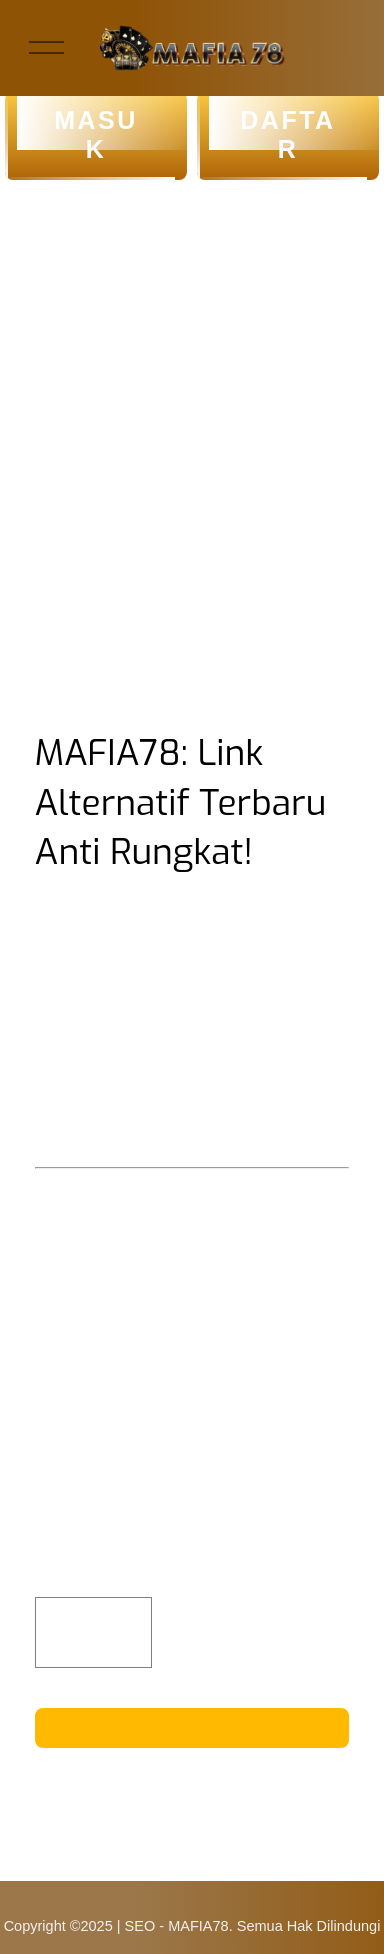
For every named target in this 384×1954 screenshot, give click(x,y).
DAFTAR (288, 135)
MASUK (96, 135)
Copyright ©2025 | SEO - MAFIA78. (118, 1926)
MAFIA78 (205, 1107)
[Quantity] (93, 1632)
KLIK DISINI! (192, 1727)
